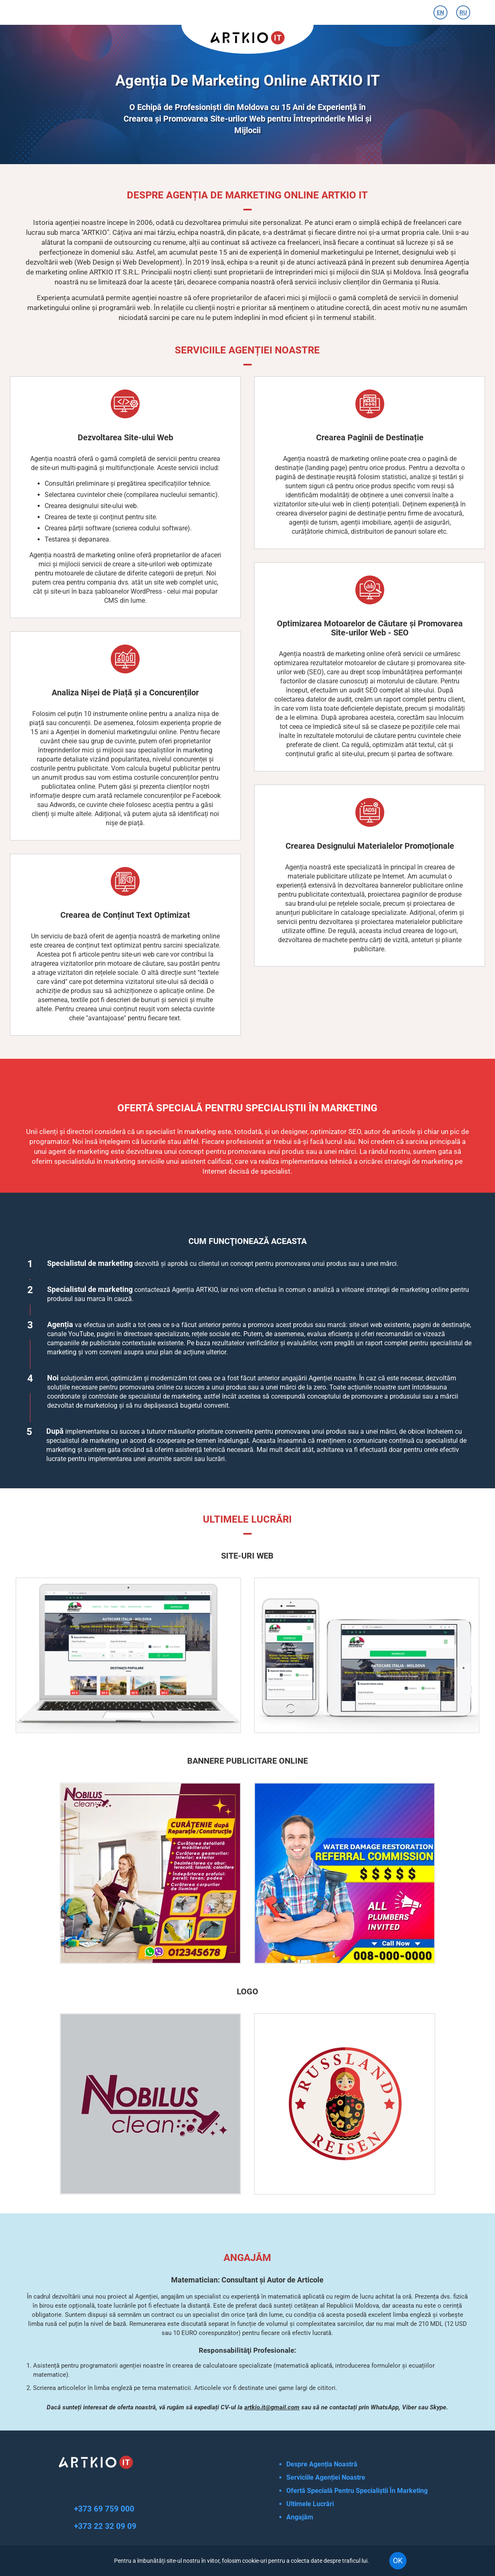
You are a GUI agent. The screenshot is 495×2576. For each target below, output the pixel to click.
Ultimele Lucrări (310, 2504)
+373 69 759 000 (104, 2509)
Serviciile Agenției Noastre (325, 2477)
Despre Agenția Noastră (321, 2464)
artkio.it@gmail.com (272, 2407)
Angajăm (299, 2517)
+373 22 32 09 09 (105, 2526)
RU (463, 12)
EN (440, 12)
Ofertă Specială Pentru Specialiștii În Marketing (357, 2491)
